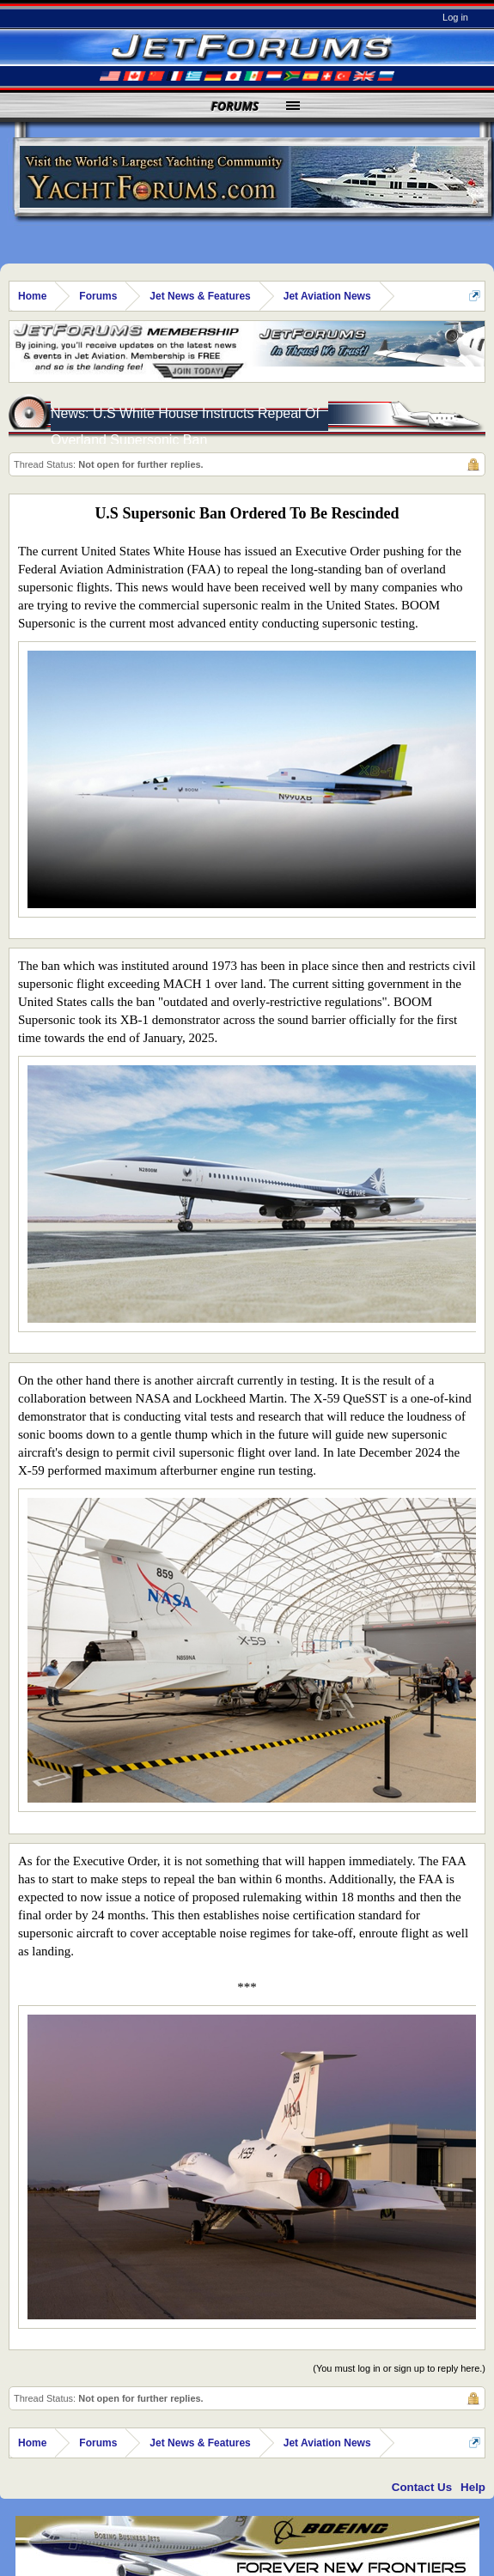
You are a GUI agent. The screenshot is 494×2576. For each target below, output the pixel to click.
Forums (235, 106)
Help (472, 2487)
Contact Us (422, 2487)
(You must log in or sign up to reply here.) (399, 2368)
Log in (455, 17)
